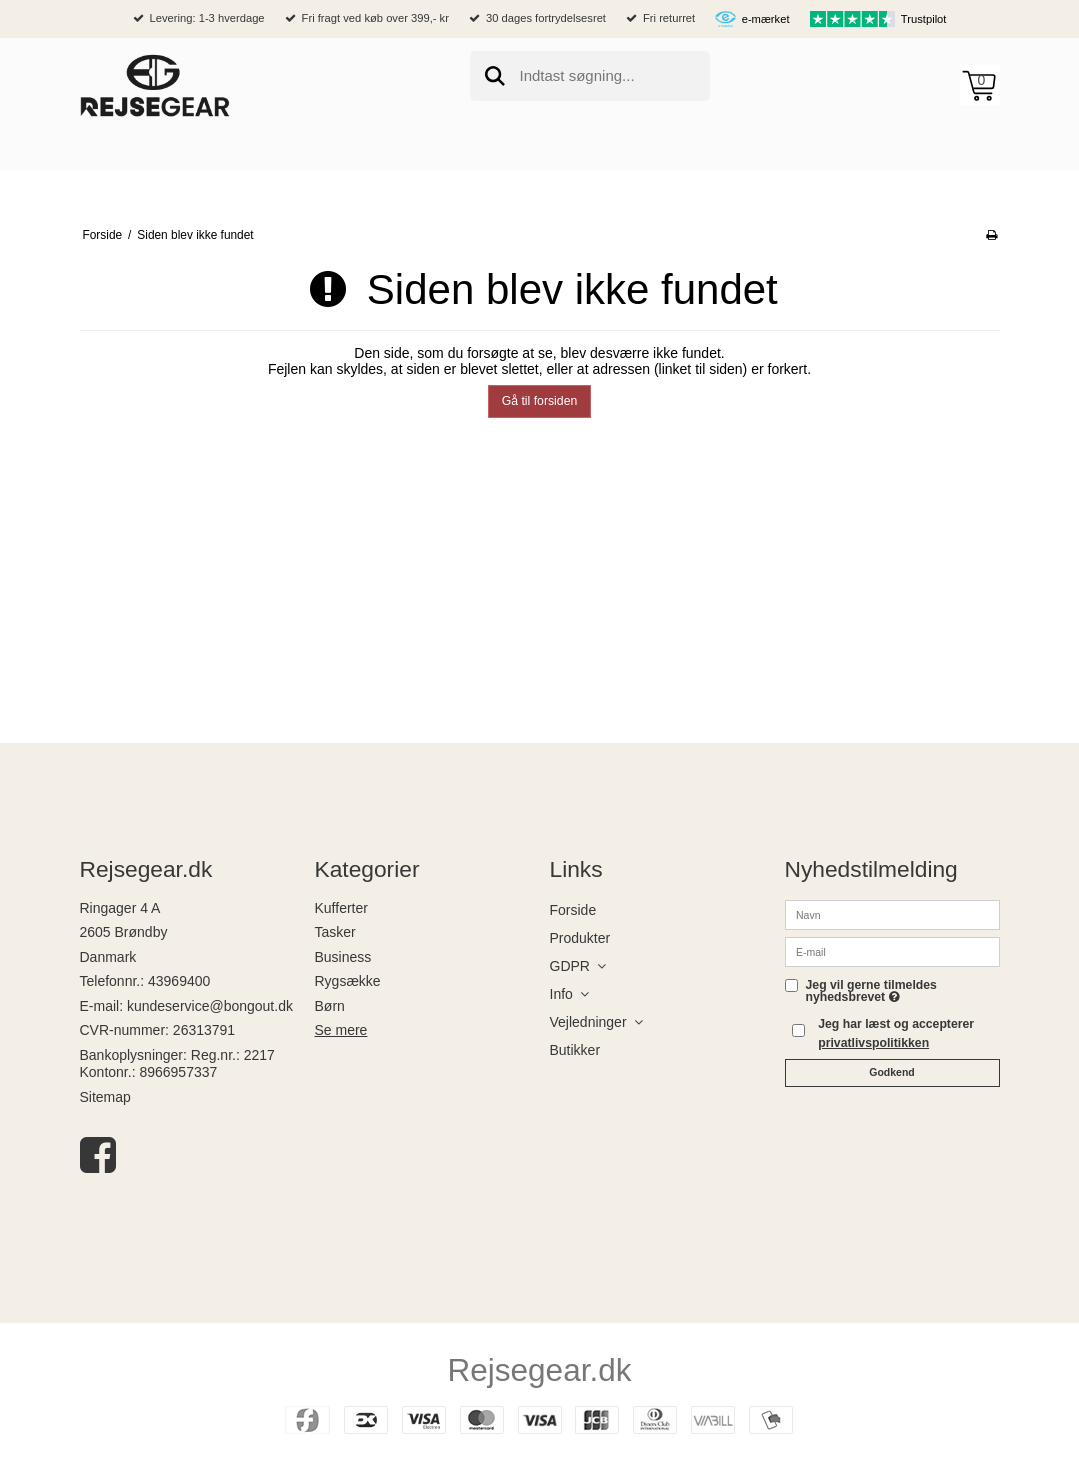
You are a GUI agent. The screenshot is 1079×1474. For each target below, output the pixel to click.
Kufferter (341, 908)
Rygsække (348, 981)
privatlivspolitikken (873, 1043)
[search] (590, 76)
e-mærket (766, 19)
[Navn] (892, 913)
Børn (330, 1006)
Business (343, 957)
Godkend (892, 1072)
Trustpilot (924, 19)
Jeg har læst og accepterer (896, 1033)
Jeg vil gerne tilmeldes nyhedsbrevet (903, 991)
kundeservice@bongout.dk (210, 1006)
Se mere (341, 1030)
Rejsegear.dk (540, 1370)
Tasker (335, 932)
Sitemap (105, 1097)
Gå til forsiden (540, 401)
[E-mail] (892, 950)
